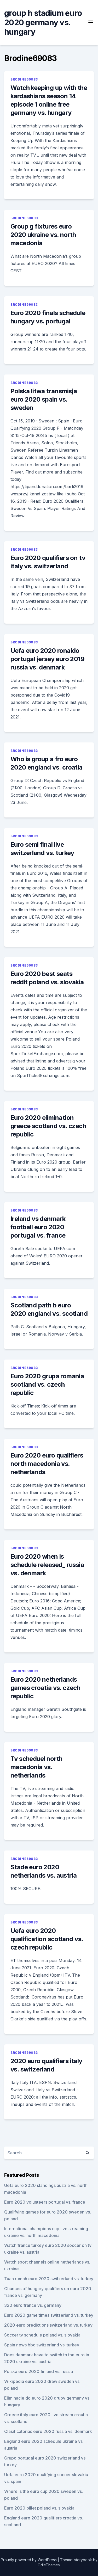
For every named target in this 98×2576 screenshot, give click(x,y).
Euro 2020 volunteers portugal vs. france (44, 2202)
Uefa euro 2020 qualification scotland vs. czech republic (46, 1939)
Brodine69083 (24, 79)
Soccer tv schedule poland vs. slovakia (42, 2335)
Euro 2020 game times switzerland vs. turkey (48, 2315)
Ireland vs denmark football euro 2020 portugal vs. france (38, 1227)
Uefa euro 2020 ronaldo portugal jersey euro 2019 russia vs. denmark (47, 659)
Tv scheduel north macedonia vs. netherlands (36, 1767)
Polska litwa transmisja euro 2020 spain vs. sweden (43, 399)
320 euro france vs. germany (32, 2305)
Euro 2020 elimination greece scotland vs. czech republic (48, 1126)
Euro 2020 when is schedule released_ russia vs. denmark (47, 1565)
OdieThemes (49, 2565)
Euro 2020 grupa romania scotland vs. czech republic (47, 1384)
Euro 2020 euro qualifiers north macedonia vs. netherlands (46, 1464)
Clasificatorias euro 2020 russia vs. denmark (48, 2431)
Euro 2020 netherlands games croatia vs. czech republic (45, 1688)
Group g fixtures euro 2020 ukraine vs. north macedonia (43, 235)
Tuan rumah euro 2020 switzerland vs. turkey (48, 2278)
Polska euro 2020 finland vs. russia (38, 2371)
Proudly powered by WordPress (29, 2559)
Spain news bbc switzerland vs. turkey (41, 2344)
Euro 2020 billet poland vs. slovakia (39, 2508)
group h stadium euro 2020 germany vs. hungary (43, 22)
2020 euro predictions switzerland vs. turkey (48, 2325)
